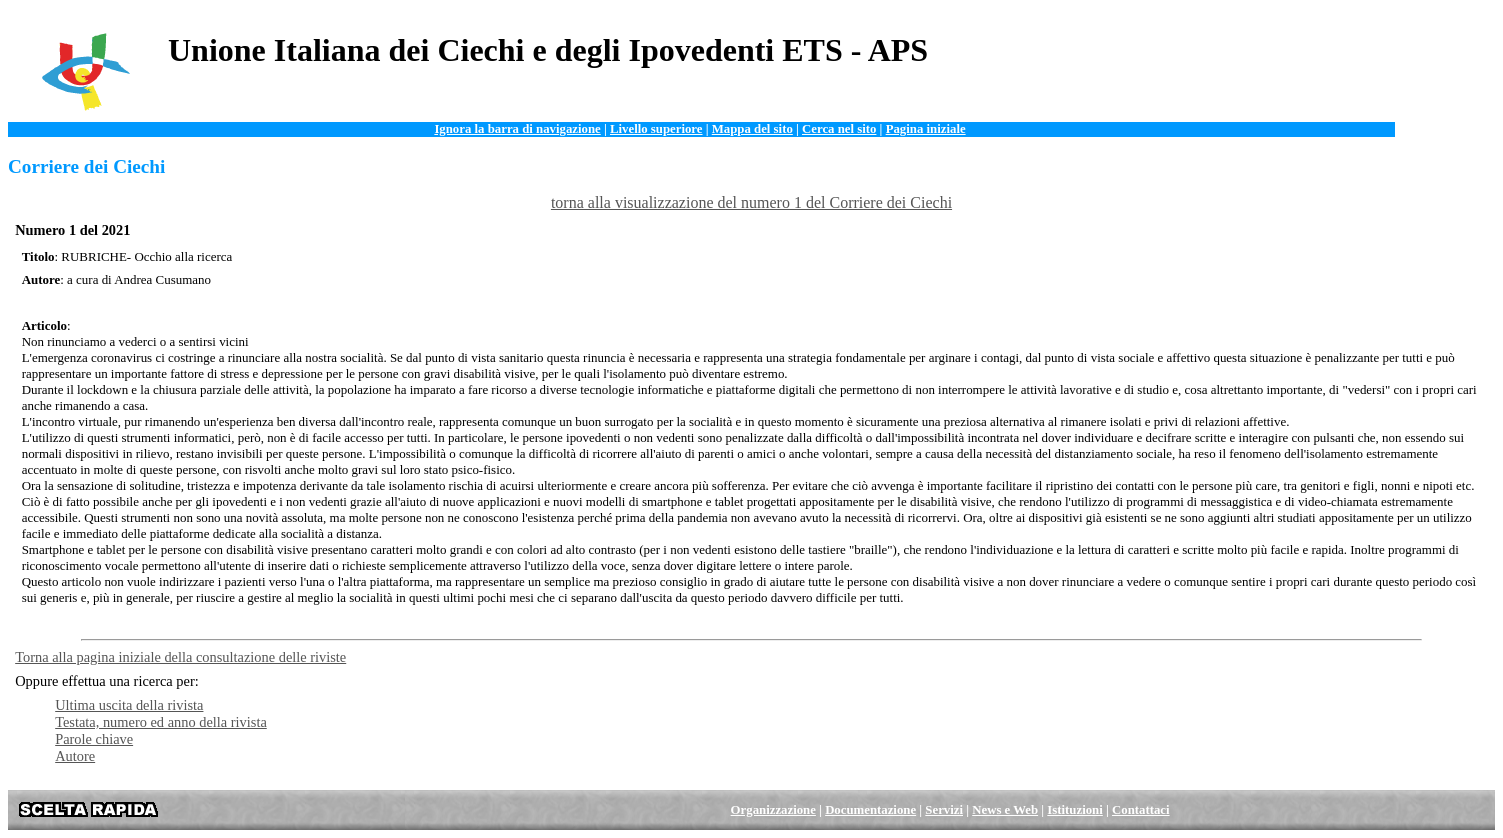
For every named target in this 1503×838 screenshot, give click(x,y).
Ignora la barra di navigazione (517, 129)
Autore (75, 756)
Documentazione (870, 810)
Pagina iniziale (926, 129)
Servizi (944, 810)
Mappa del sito (752, 129)
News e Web (1005, 810)
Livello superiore (656, 129)
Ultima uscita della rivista (129, 705)
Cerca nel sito (839, 129)
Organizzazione (773, 810)
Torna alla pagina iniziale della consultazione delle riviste (180, 657)
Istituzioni (1074, 810)
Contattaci (1141, 810)
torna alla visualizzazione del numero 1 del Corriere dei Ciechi (751, 202)
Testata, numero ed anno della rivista (161, 722)
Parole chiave (94, 739)
